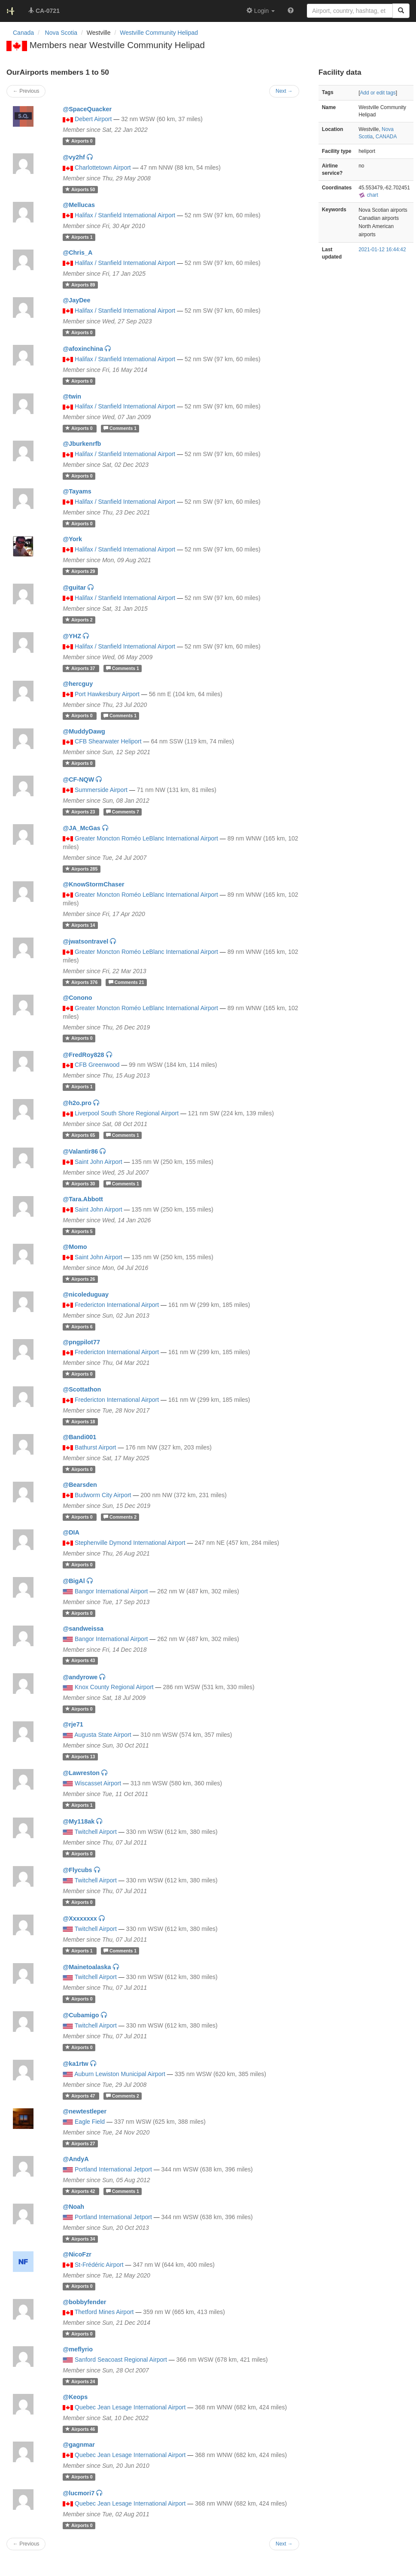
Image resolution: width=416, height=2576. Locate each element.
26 (80, 1279)
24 (80, 2381)
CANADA (386, 137)
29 (80, 571)
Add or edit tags (377, 93)
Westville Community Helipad (159, 32)
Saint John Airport (98, 1161)
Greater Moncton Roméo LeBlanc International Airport (146, 838)
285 (81, 868)
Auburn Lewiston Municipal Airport (119, 2074)
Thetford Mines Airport (104, 2311)
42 (80, 2191)
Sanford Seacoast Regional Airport (121, 2359)
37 (80, 668)
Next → (284, 2544)
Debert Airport (93, 119)
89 (80, 284)
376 (82, 982)
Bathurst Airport (95, 1447)
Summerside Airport (101, 789)
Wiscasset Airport (98, 1783)
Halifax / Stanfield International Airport (125, 215)
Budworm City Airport (103, 1495)
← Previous (26, 2544)
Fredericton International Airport (117, 1304)
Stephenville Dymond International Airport (130, 1542)
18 (80, 1421)
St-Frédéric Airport (99, 2264)
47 (80, 2095)
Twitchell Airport (96, 1831)
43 (80, 1660)
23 (80, 811)
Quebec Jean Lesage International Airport (130, 2407)
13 (80, 1756)
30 (80, 1183)
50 (80, 189)
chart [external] (368, 195)
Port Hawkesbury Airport (107, 694)
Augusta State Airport (102, 1734)
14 (80, 925)
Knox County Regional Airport (114, 1687)
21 (126, 982)
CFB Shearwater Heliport (108, 741)
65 (80, 1135)
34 (80, 2238)
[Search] (401, 10)
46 (80, 2429)
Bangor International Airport (111, 1591)
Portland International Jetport (113, 2169)
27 (80, 2143)
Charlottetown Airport (103, 167)
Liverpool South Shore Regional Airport (127, 1113)
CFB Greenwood (97, 1064)
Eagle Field (90, 2121)
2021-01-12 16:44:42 (382, 250)
